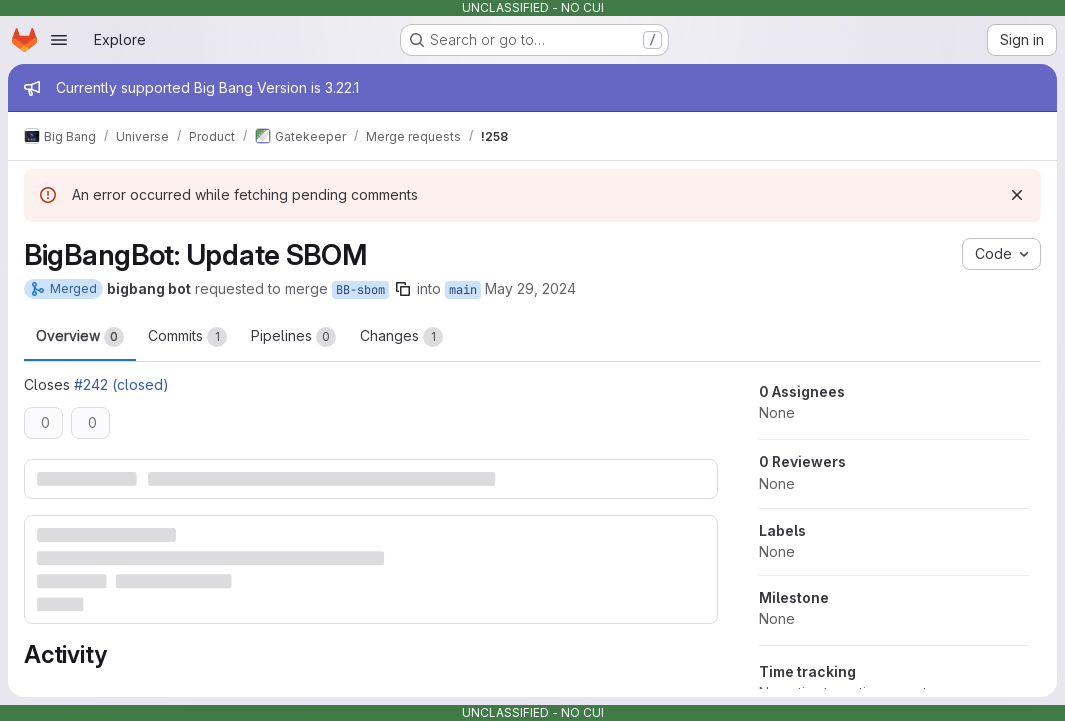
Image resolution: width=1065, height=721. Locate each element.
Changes (401, 337)
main (463, 290)
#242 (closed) (121, 384)
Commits (187, 337)
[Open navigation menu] (59, 40)
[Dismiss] (1017, 195)
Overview (80, 337)
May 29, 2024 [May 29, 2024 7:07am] (530, 288)
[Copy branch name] (403, 289)
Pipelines (293, 337)
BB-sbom (360, 290)
